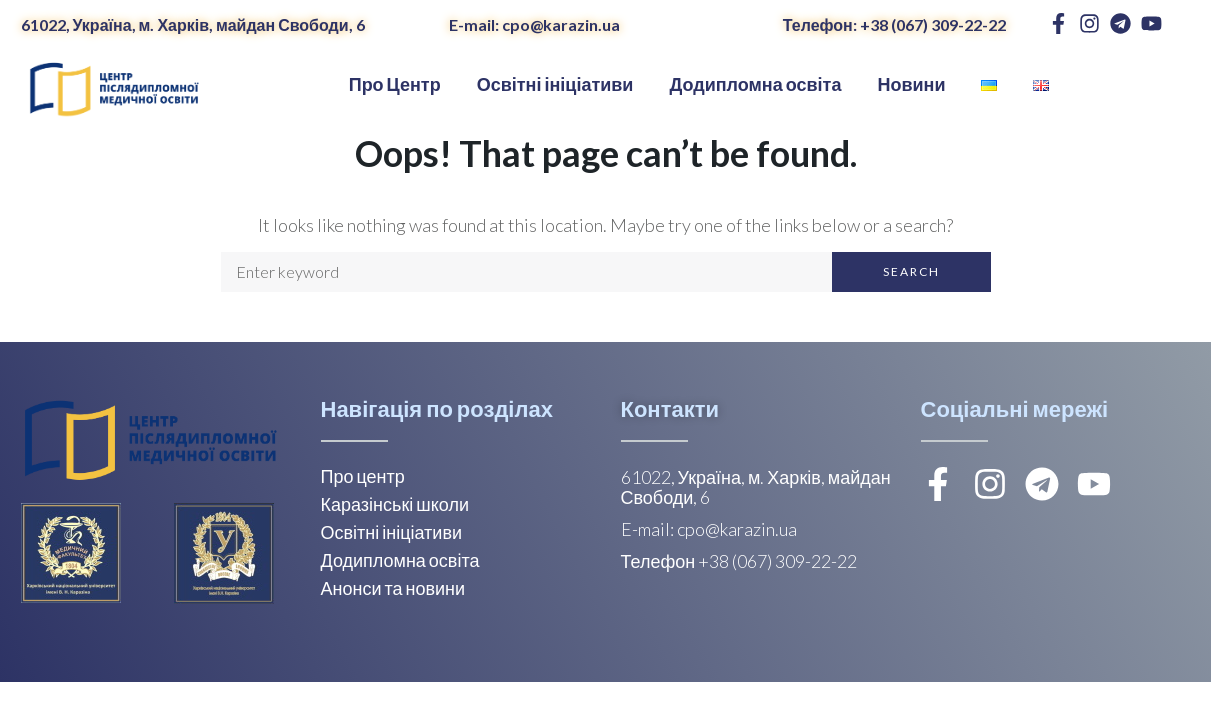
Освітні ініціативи (392, 532)
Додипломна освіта (400, 560)
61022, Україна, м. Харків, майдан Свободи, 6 (193, 24)
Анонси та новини (393, 588)
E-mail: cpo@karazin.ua (534, 24)
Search (911, 271)
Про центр (363, 476)
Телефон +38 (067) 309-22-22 (739, 561)
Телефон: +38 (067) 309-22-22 (894, 24)
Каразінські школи (395, 504)
